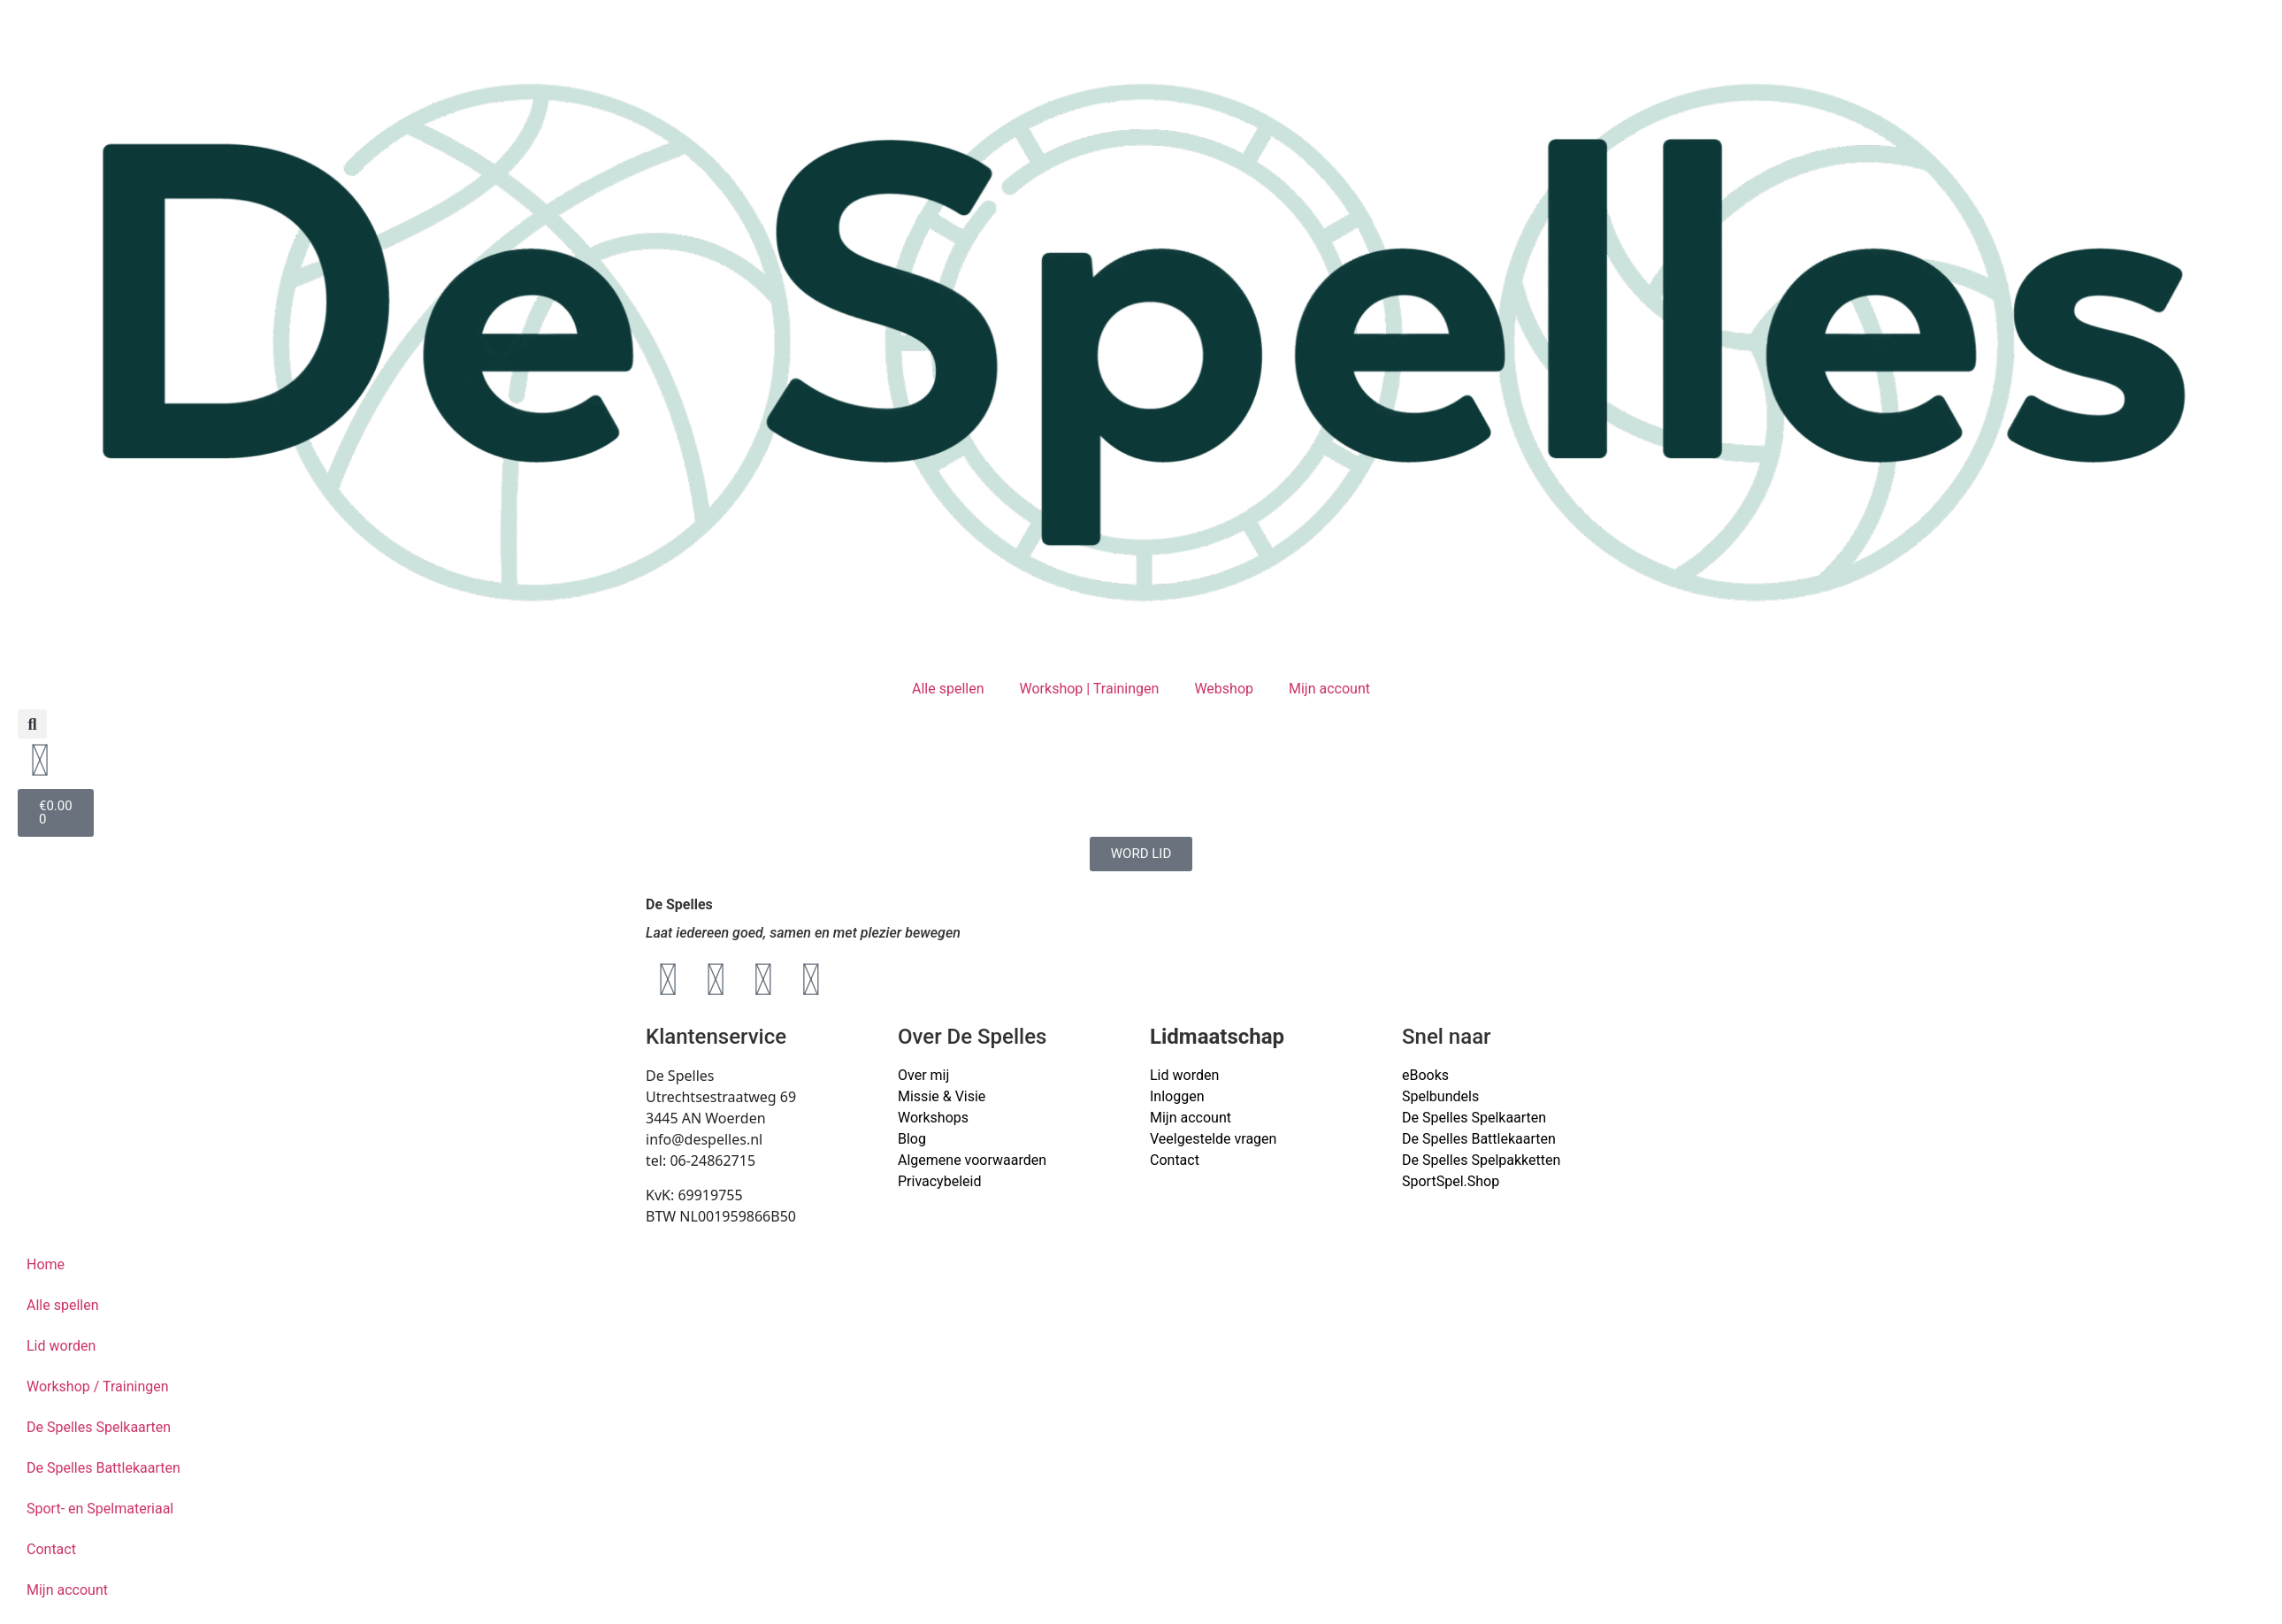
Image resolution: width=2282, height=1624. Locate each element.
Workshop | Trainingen (1090, 688)
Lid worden (1184, 1075)
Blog (912, 1138)
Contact (1174, 1160)
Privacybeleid (939, 1181)
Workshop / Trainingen (98, 1386)
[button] (32, 724)
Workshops (933, 1117)
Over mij (923, 1075)
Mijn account (1329, 688)
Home (46, 1264)
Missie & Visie (941, 1096)
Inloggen (1177, 1096)
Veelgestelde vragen (1213, 1138)
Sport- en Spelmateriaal (100, 1508)
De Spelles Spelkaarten (99, 1427)
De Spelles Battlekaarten (103, 1467)
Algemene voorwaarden (972, 1160)
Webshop (1223, 688)
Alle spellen (948, 688)
